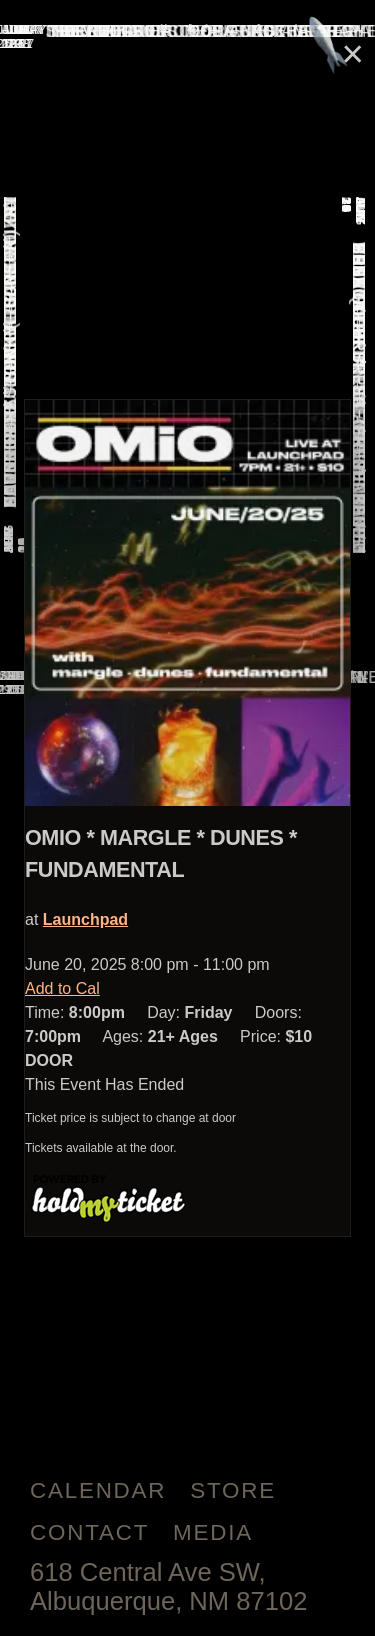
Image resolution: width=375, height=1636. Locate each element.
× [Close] (353, 53)
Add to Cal (62, 988)
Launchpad (85, 919)
